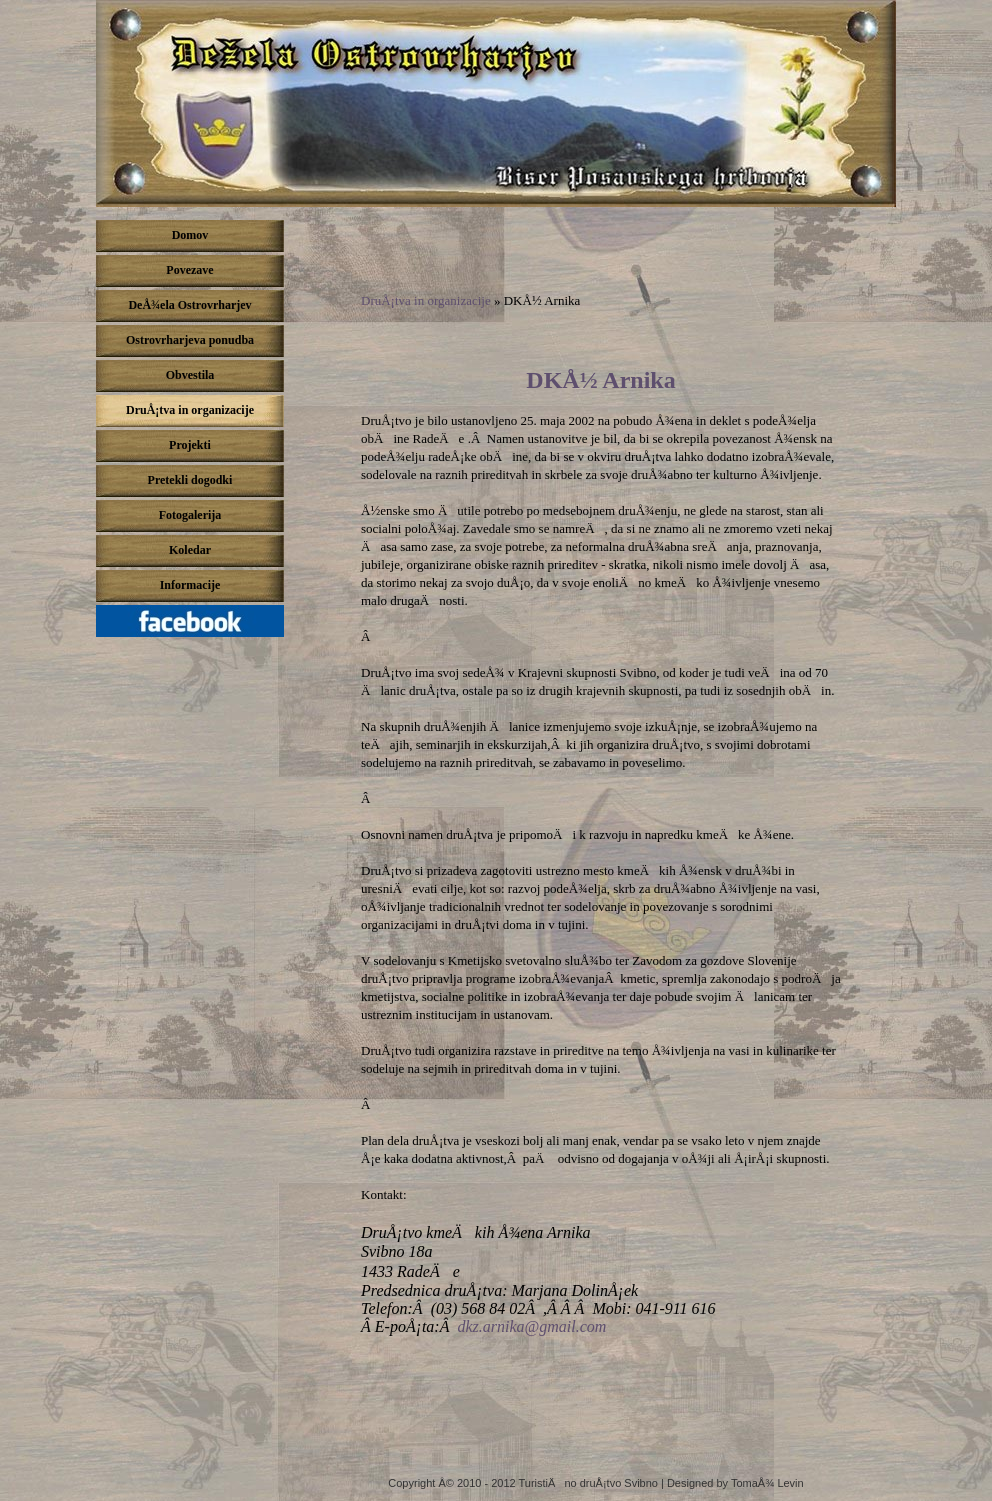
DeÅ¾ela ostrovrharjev (496, 103)
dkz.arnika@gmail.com (531, 1326)
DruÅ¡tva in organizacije (426, 300)
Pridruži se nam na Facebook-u (195, 626)
